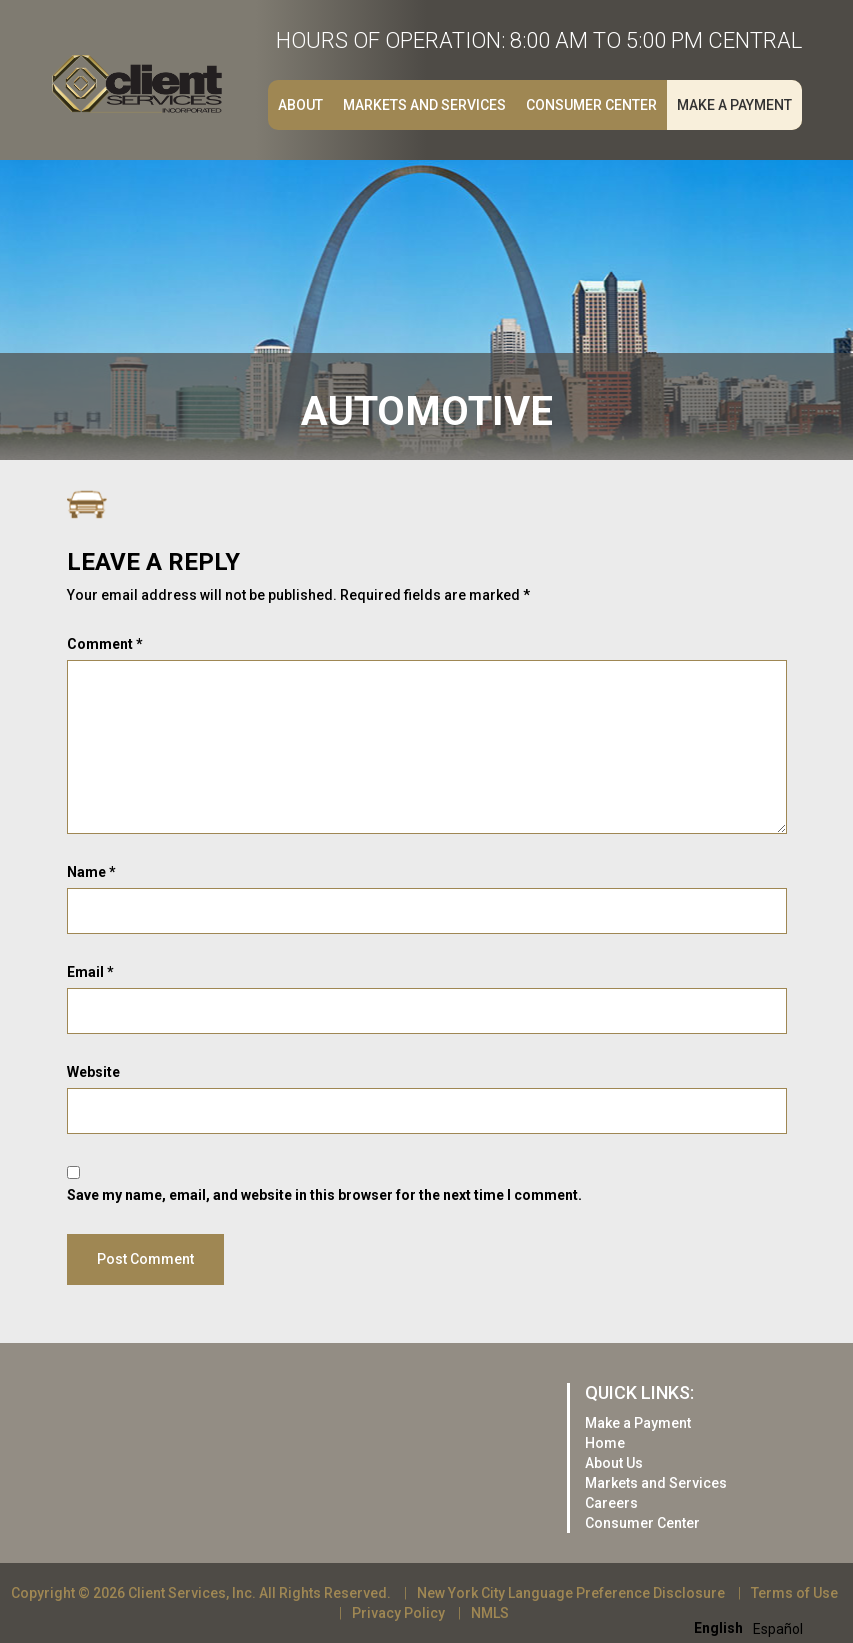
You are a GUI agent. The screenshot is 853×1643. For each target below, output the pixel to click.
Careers (611, 1503)
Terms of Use (794, 1593)
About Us (614, 1463)
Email (90, 972)
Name (91, 872)
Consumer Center (591, 105)
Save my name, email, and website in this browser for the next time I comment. (324, 1195)
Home (605, 1443)
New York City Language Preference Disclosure (571, 1593)
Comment (105, 644)
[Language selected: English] (753, 1627)
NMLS (490, 1613)
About (300, 105)
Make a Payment (734, 105)
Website (93, 1072)
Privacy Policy (398, 1613)
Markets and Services (424, 105)
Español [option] (778, 1629)
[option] (778, 1629)
